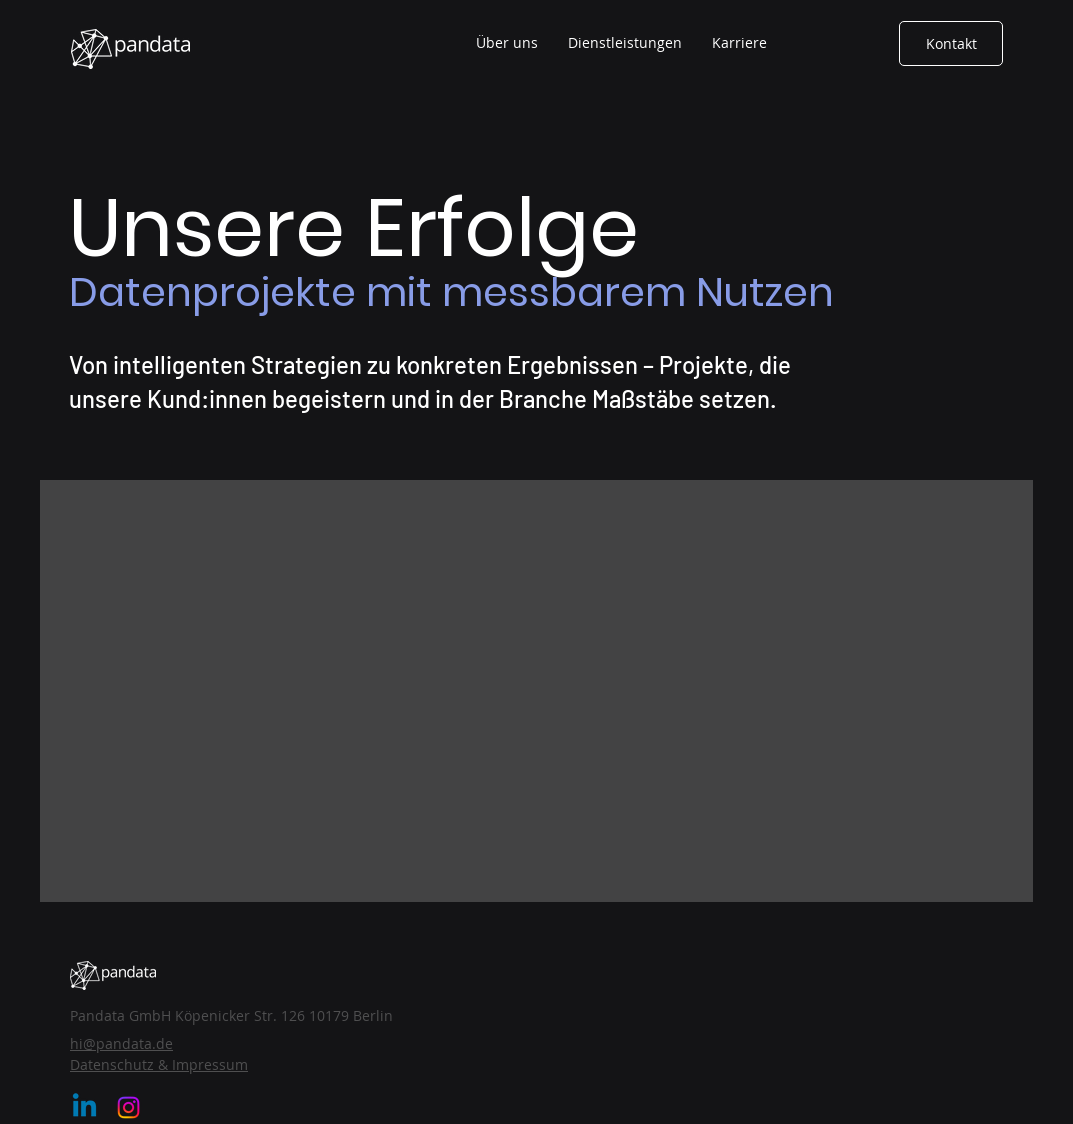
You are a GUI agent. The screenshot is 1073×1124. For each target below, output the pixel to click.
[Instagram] (128, 1107)
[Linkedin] (84, 1107)
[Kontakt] (951, 43)
